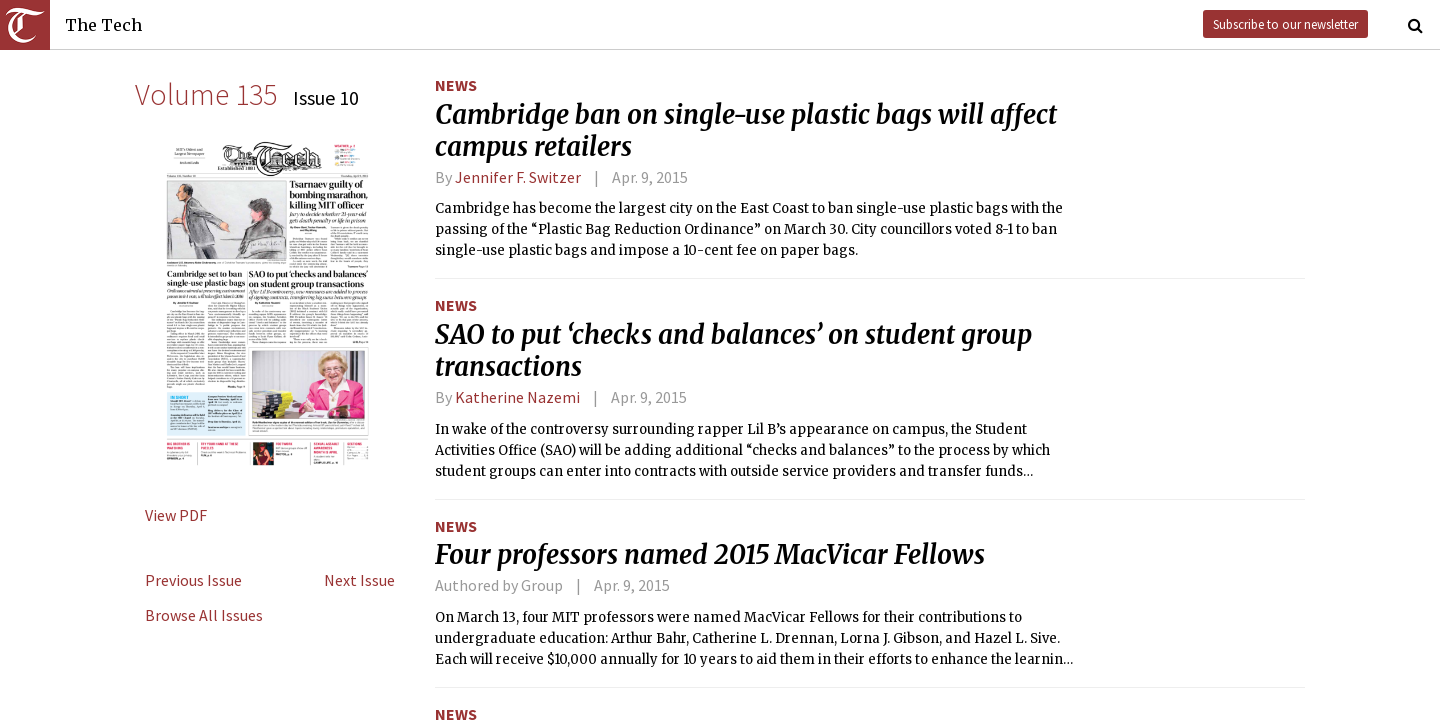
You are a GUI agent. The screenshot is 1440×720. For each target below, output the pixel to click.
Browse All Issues (204, 615)
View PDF (176, 515)
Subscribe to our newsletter (1285, 24)
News (456, 85)
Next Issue (359, 580)
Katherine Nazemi (517, 397)
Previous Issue (193, 580)
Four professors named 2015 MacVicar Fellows (710, 555)
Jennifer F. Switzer (518, 177)
